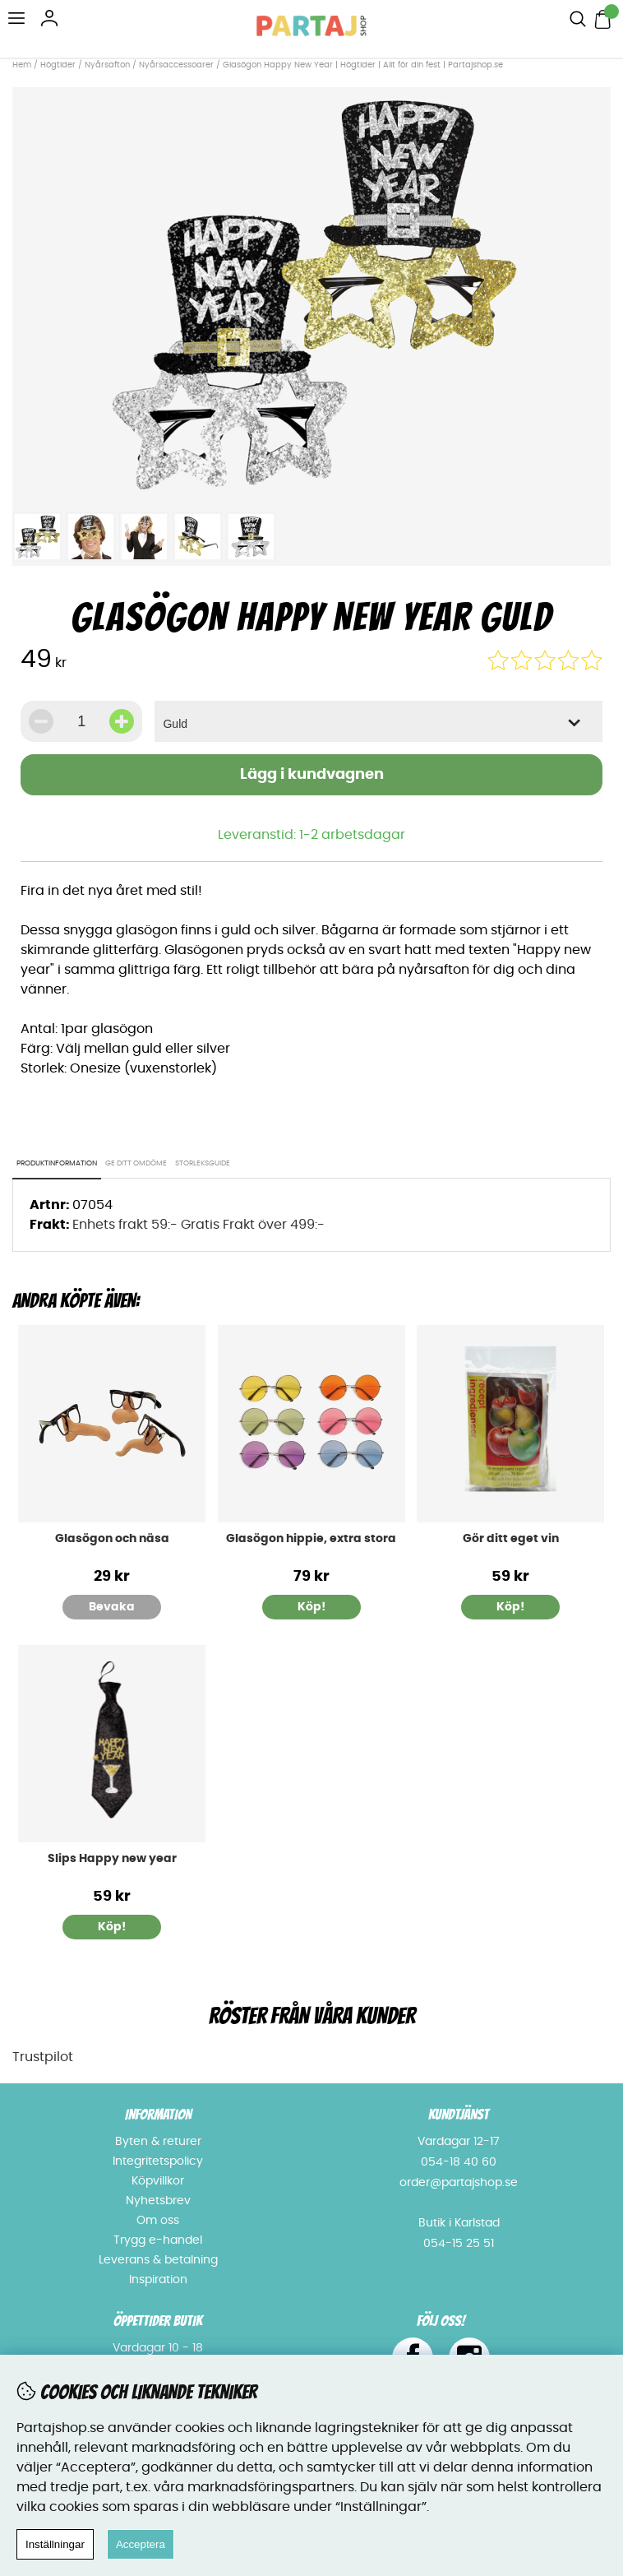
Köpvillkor (158, 2181)
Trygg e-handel (157, 2240)
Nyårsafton (107, 65)
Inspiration (158, 2280)
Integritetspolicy (158, 2161)
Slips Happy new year (112, 1859)
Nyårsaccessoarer (176, 65)
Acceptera (140, 2544)
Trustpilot (42, 2057)
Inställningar (55, 2544)
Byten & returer (158, 2141)
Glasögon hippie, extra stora (311, 1539)
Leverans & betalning (158, 2260)
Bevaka (112, 1607)
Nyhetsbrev (158, 2201)
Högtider (58, 65)
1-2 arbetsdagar (352, 834)
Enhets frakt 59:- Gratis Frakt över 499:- (198, 1224)
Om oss (157, 2220)
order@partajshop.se (458, 2183)
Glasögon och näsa (112, 1539)
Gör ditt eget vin (511, 1539)
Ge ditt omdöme (136, 1163)
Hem (21, 65)
